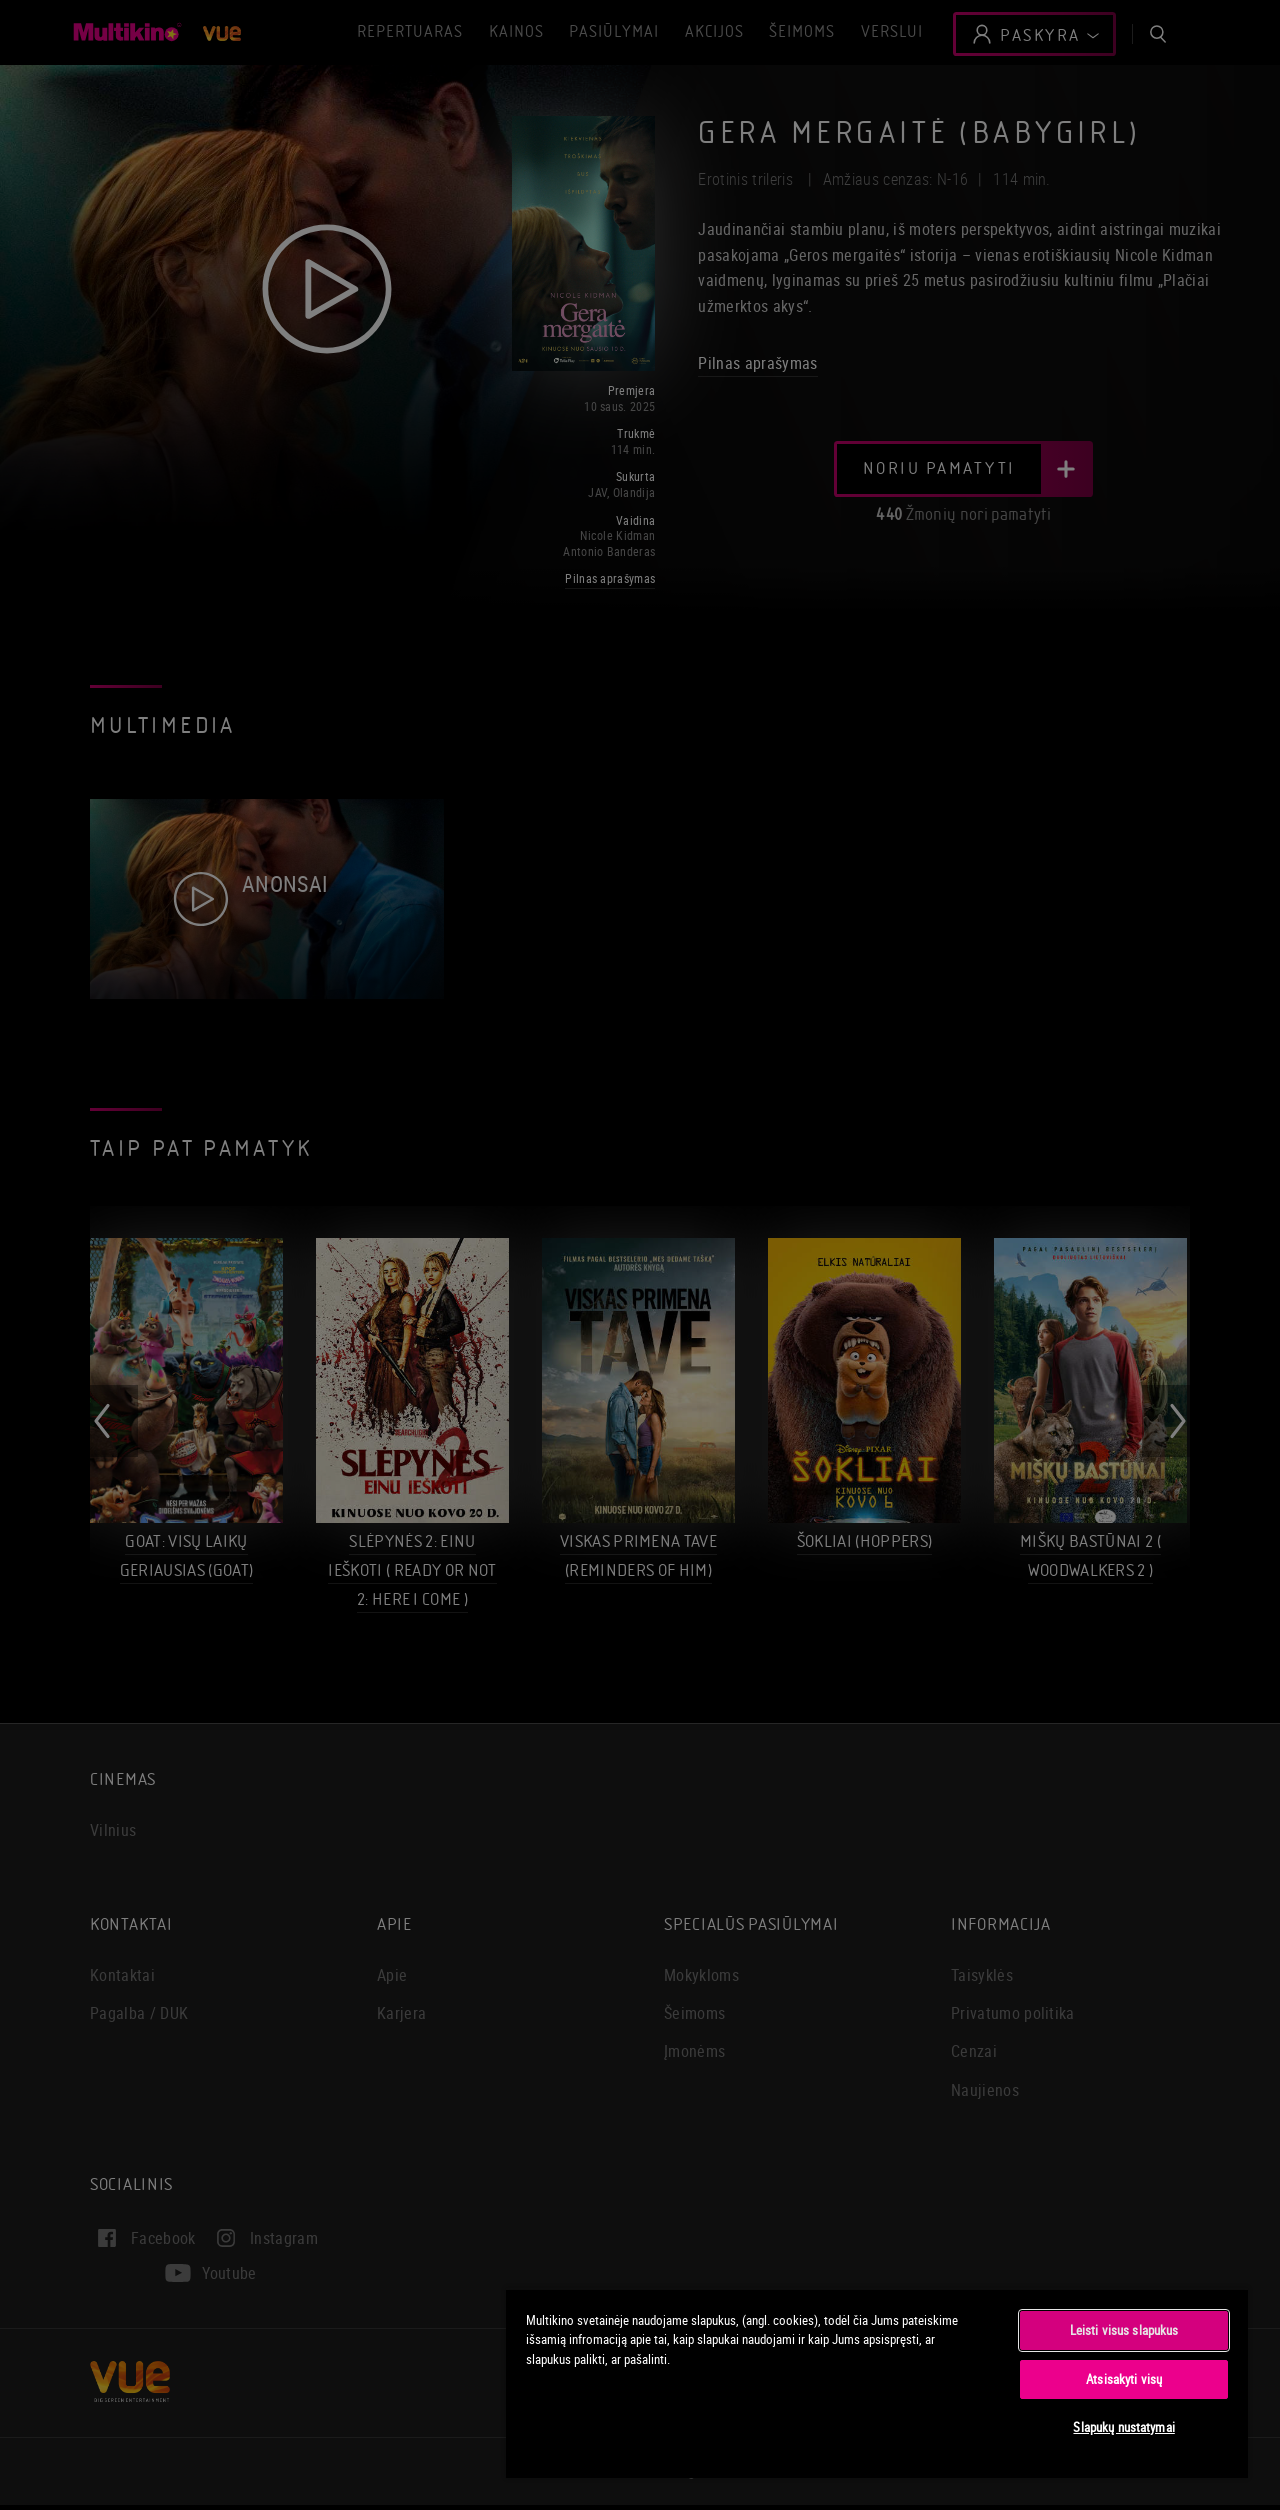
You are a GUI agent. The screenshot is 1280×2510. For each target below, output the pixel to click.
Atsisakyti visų (1124, 2379)
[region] (877, 2383)
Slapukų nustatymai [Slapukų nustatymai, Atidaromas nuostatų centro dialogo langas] (1123, 2427)
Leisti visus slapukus (1124, 2330)
